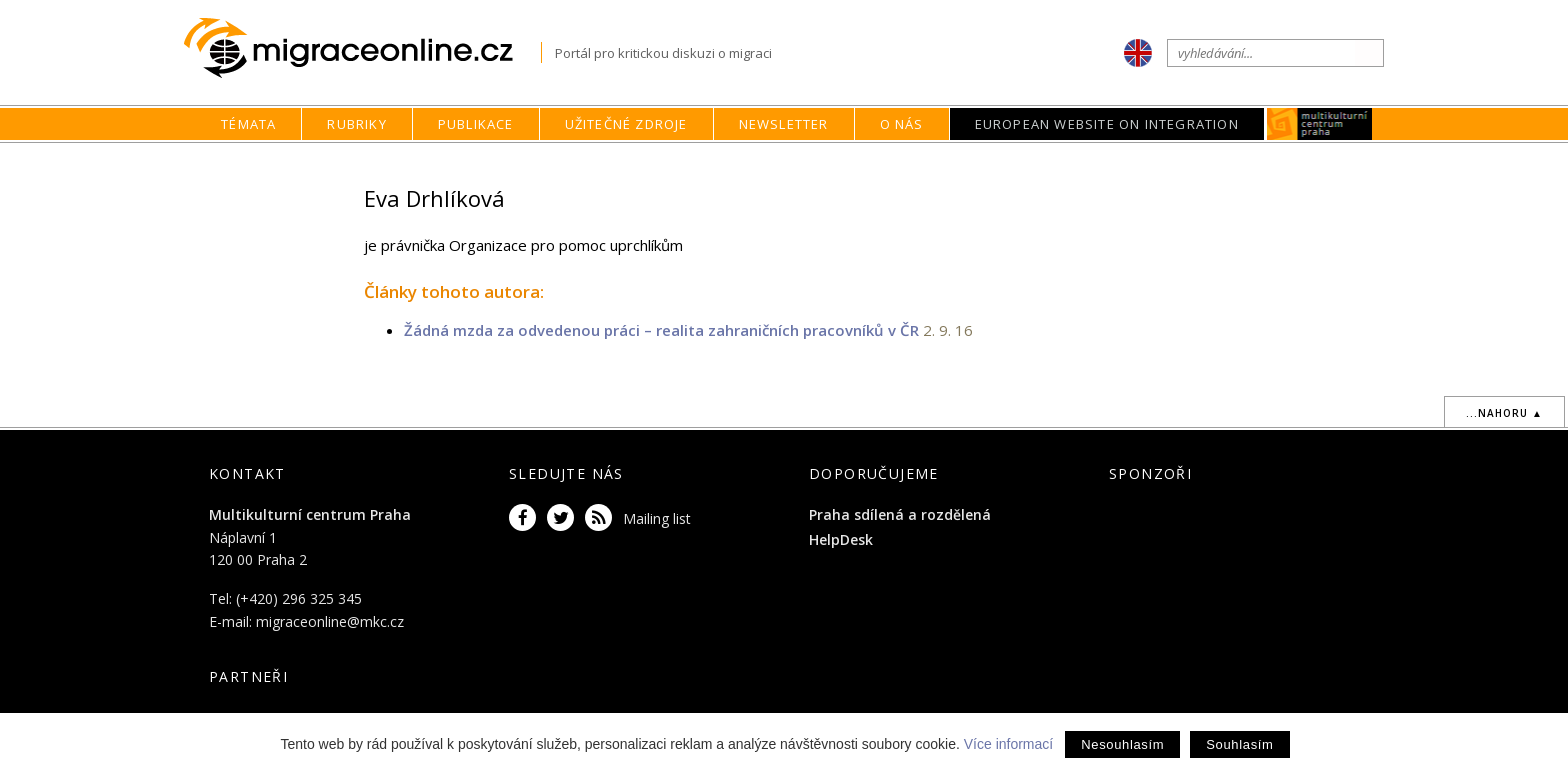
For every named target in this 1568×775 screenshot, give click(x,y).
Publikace (476, 124)
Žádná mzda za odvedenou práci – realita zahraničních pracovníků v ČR (661, 330)
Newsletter (784, 124)
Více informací (1008, 744)
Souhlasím (1239, 744)
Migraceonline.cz (362, 48)
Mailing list (657, 518)
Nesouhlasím (1122, 744)
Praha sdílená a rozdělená (900, 514)
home (922, 162)
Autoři (1028, 162)
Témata (248, 124)
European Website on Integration (1107, 124)
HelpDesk (841, 539)
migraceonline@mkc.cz (330, 621)
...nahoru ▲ (1504, 413)
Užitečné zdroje (626, 124)
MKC (1319, 124)
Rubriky (356, 124)
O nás (902, 124)
